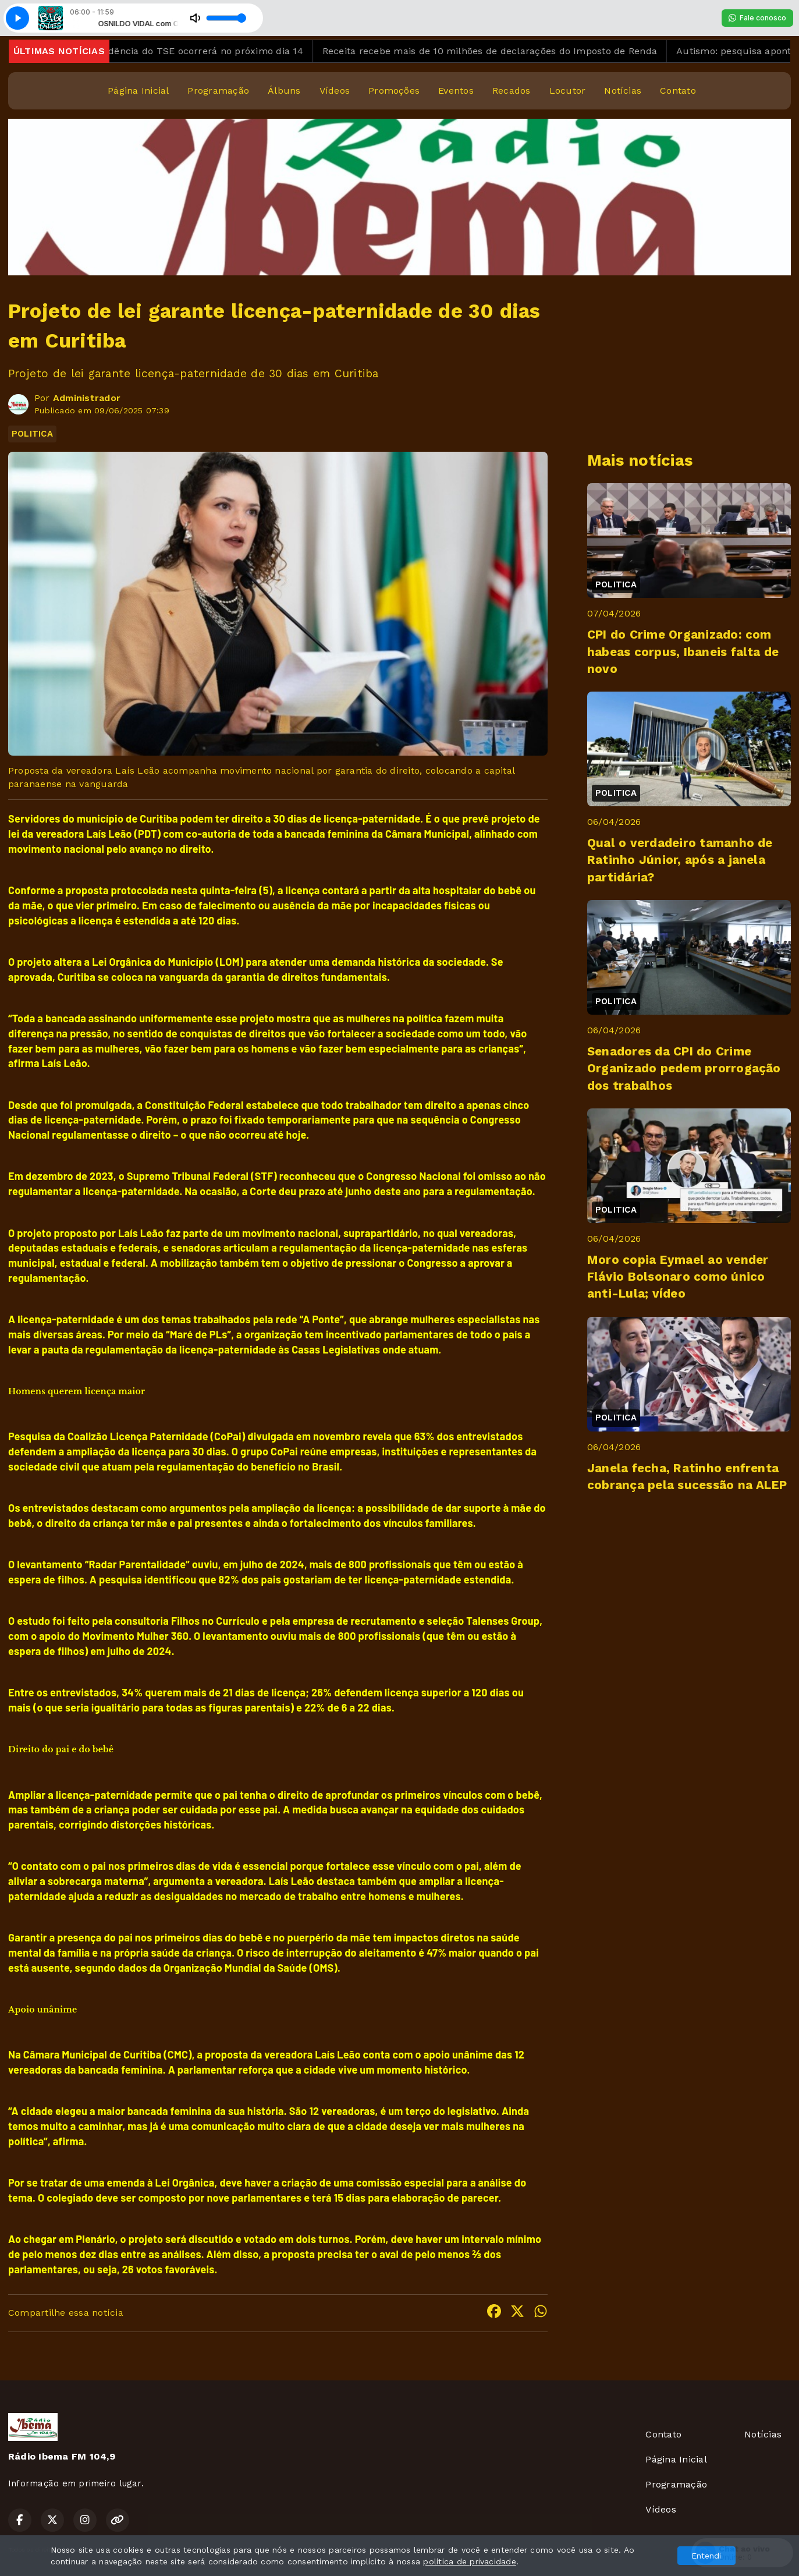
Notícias (622, 90)
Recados (511, 90)
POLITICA (32, 433)
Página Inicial (138, 90)
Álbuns (284, 90)
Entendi (706, 2555)
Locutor (567, 90)
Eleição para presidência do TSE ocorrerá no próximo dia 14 (183, 50)
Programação (218, 90)
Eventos (456, 90)
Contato (678, 90)
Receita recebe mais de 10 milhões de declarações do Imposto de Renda (509, 50)
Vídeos (334, 90)
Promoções (394, 90)
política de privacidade (469, 2561)
